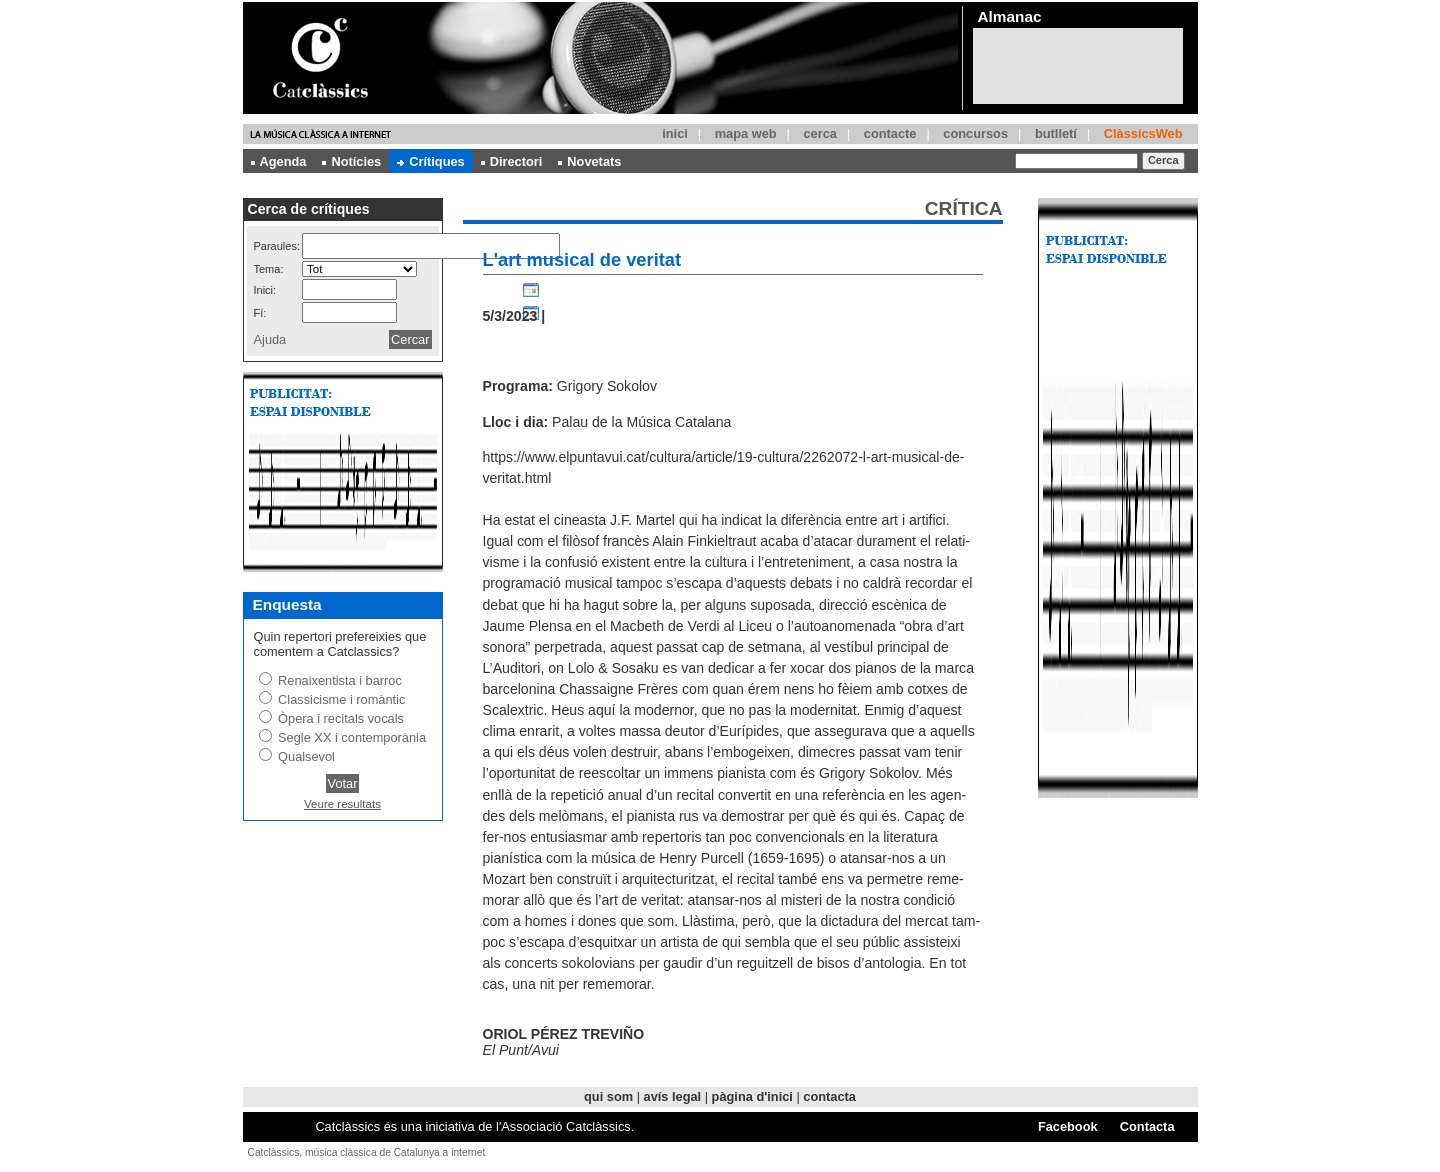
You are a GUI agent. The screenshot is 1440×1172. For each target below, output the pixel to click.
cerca (819, 133)
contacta (829, 1096)
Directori (512, 161)
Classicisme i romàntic (341, 699)
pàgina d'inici (752, 1096)
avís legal (673, 1096)
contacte (890, 133)
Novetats (589, 161)
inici (675, 133)
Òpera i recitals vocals (341, 718)
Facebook (1068, 1126)
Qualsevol (306, 756)
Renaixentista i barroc (340, 680)
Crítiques (430, 161)
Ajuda (270, 339)
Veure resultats (342, 804)
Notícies (351, 161)
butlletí (1056, 133)
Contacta (1147, 1126)
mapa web (746, 133)
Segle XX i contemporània (352, 737)
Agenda (279, 161)
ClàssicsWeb (1143, 133)
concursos (975, 133)
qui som (608, 1096)
